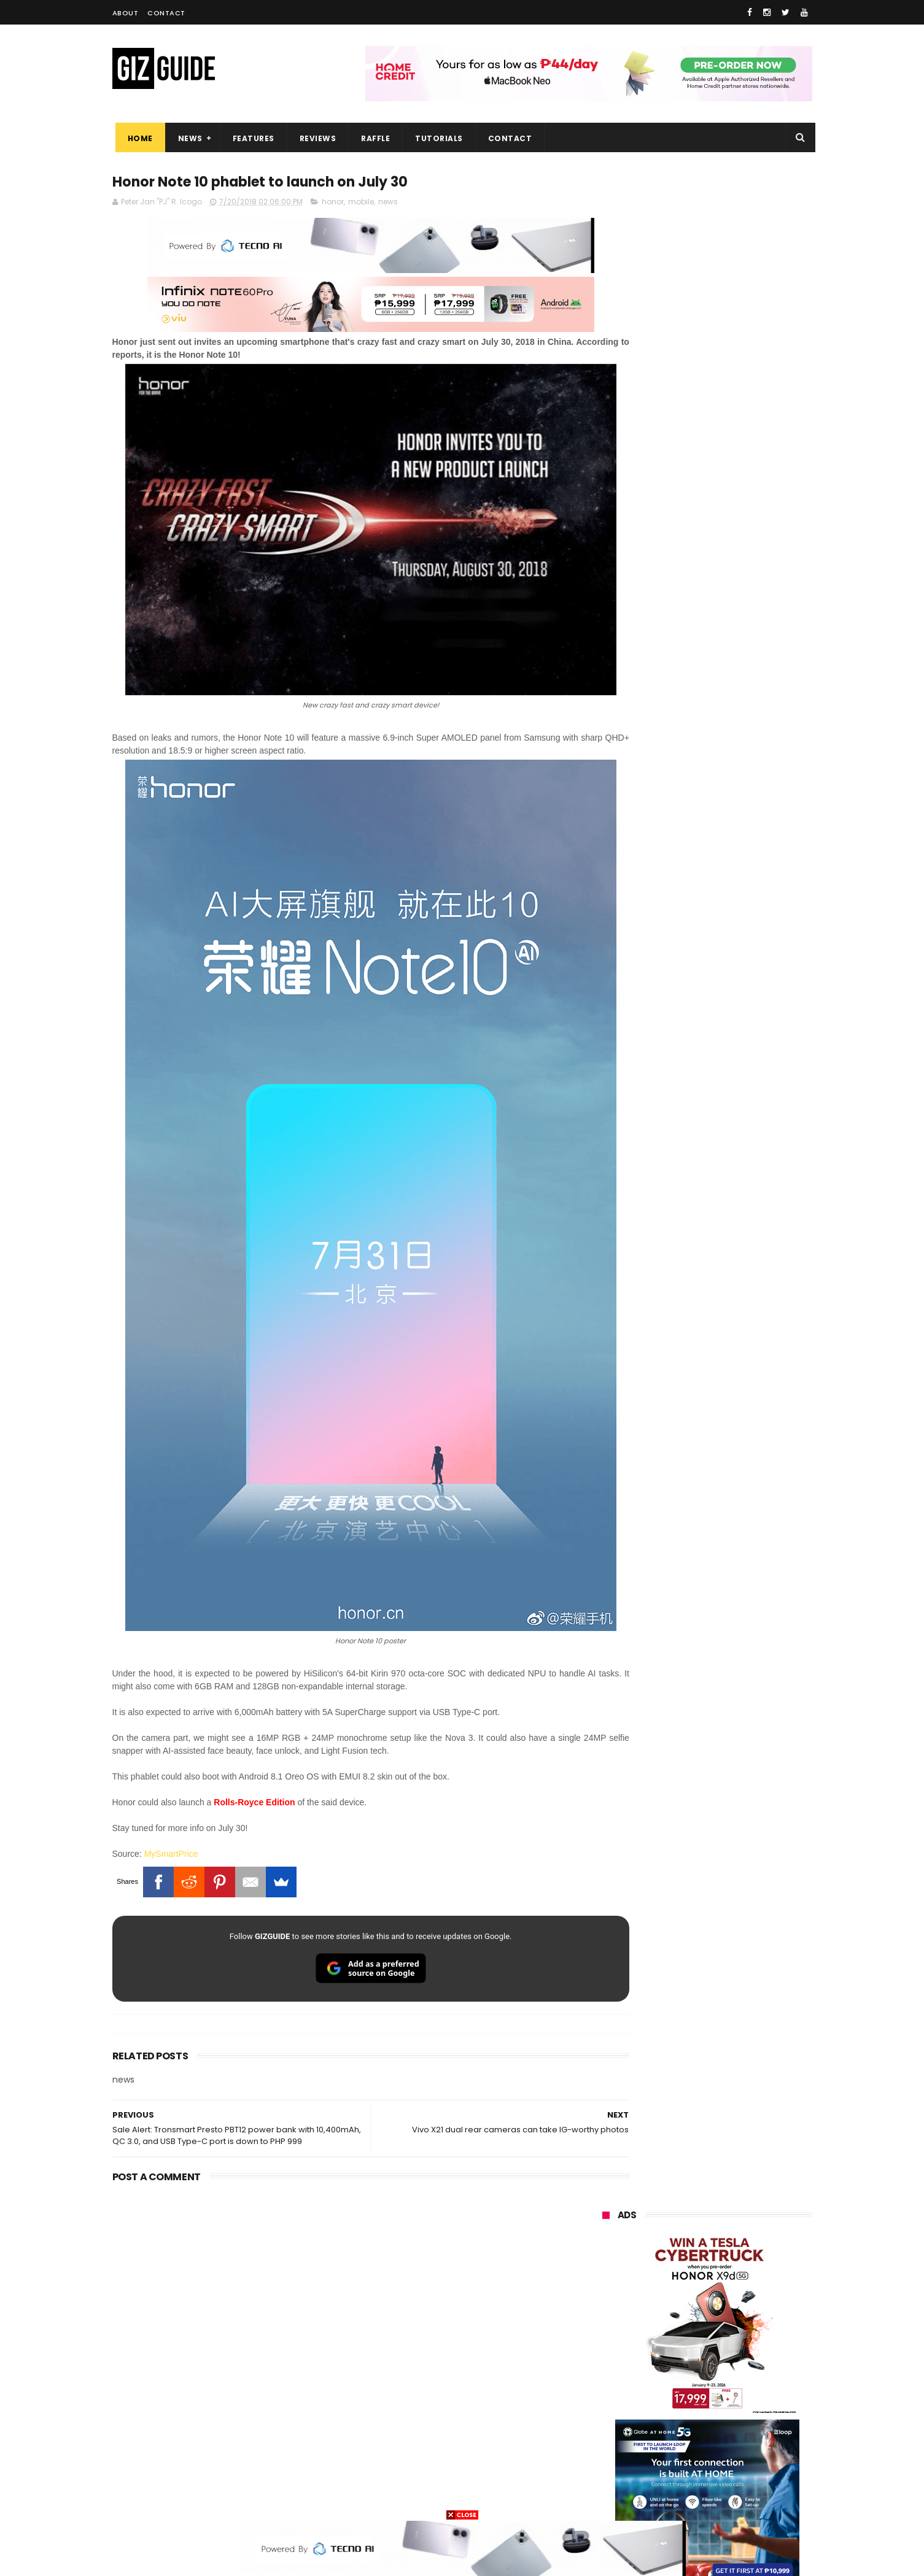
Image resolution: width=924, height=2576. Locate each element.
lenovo (608, 2316)
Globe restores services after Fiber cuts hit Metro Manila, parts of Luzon (733, 1089)
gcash (723, 2339)
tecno (679, 2316)
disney (607, 2475)
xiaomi (675, 2248)
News (187, 138)
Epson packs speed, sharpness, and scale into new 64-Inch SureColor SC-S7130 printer (737, 1200)
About (125, 13)
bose (727, 2498)
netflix (607, 2384)
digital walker (620, 2407)
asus (745, 2271)
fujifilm (671, 2361)
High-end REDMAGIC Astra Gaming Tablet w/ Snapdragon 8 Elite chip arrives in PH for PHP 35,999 (737, 1485)
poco (604, 2361)
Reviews (315, 138)
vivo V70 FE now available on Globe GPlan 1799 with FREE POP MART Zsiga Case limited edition (738, 1144)
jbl (670, 2429)
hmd (670, 2475)
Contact (166, 13)
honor (333, 203)
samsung (692, 2225)
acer (603, 2339)
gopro (731, 2475)
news (388, 203)
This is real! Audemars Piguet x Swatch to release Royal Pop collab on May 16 (734, 1256)
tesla (605, 2498)
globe (605, 2293)
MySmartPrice (171, 1782)
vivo (744, 2248)
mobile (361, 203)
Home (137, 138)
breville (667, 2498)
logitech (610, 2429)
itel (729, 2384)
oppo (605, 2248)
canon (673, 2384)
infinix (674, 2293)
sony (743, 2316)
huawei (609, 2225)
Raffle (372, 138)
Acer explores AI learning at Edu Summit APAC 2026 (738, 1361)
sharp (738, 2361)
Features (250, 138)
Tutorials (436, 138)
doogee (700, 2407)
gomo (748, 2452)
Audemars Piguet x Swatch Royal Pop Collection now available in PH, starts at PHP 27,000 (730, 1030)
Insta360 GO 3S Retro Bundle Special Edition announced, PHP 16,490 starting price (736, 1312)
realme (608, 2271)
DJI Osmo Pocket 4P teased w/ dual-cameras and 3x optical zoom (736, 1424)
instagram (615, 2452)
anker (685, 2452)
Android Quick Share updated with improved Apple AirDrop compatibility (733, 1544)
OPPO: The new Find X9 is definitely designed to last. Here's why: (692, 636)
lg (735, 2293)
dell (722, 2429)
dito (662, 2339)
